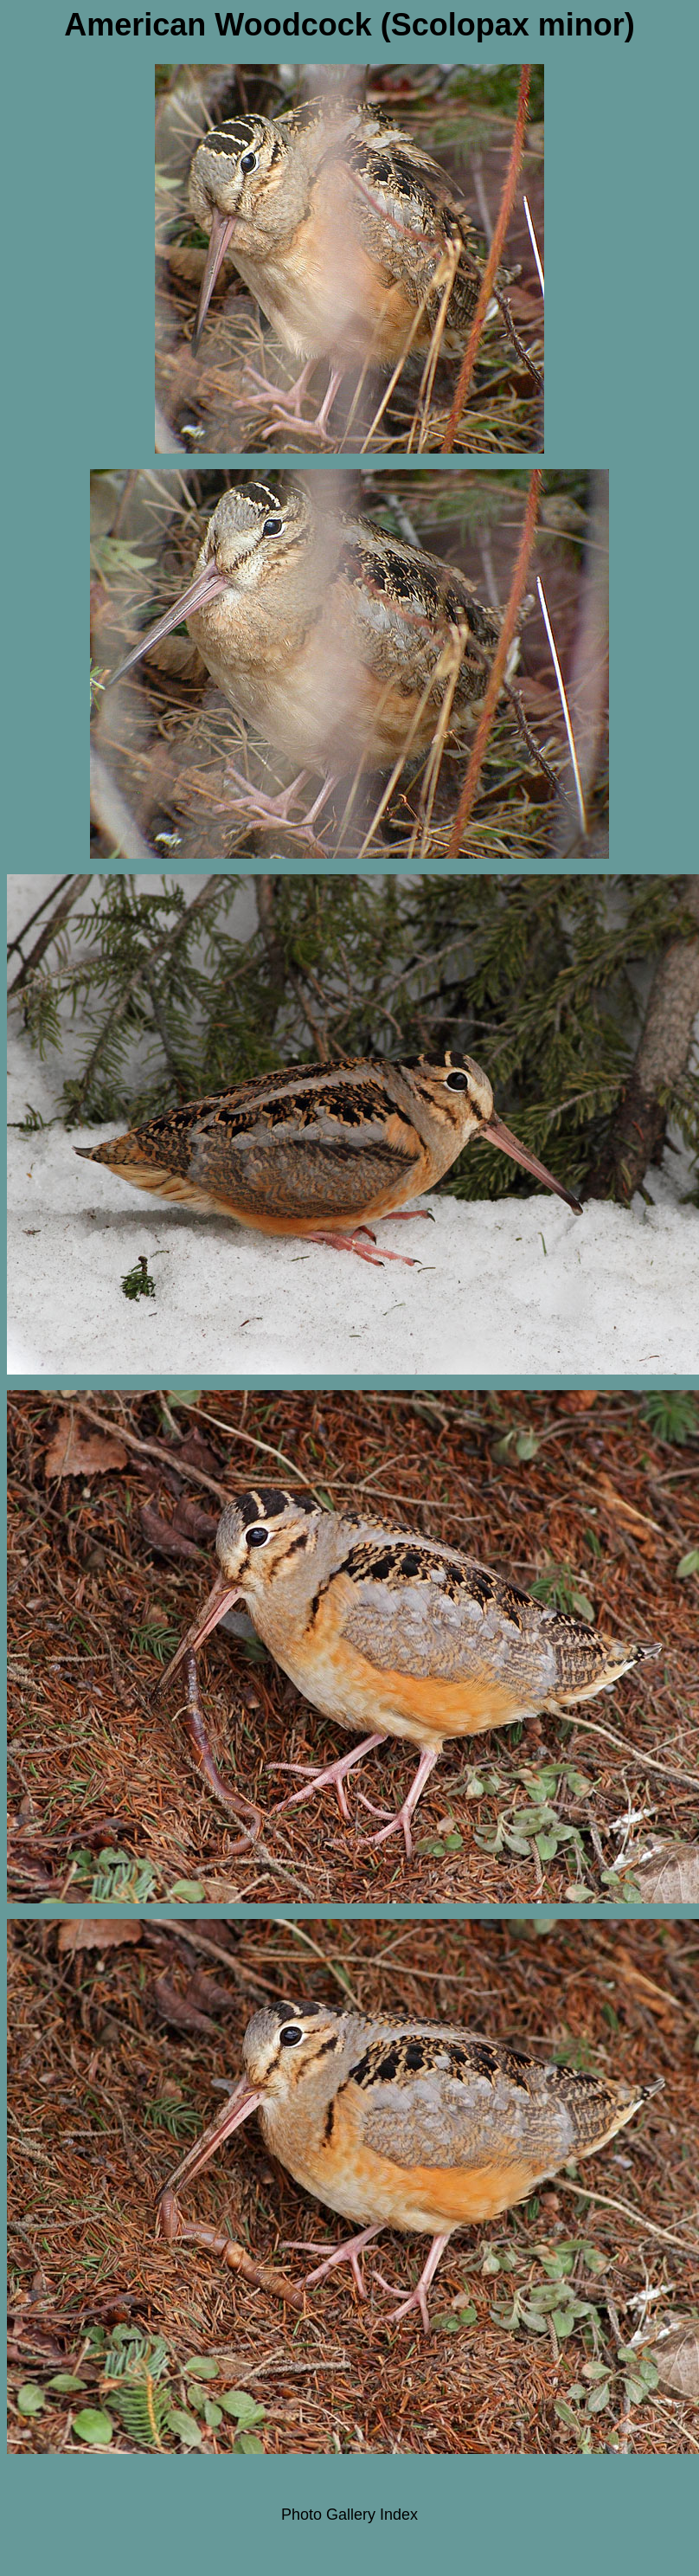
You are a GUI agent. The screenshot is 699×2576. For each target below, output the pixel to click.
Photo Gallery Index (349, 2514)
